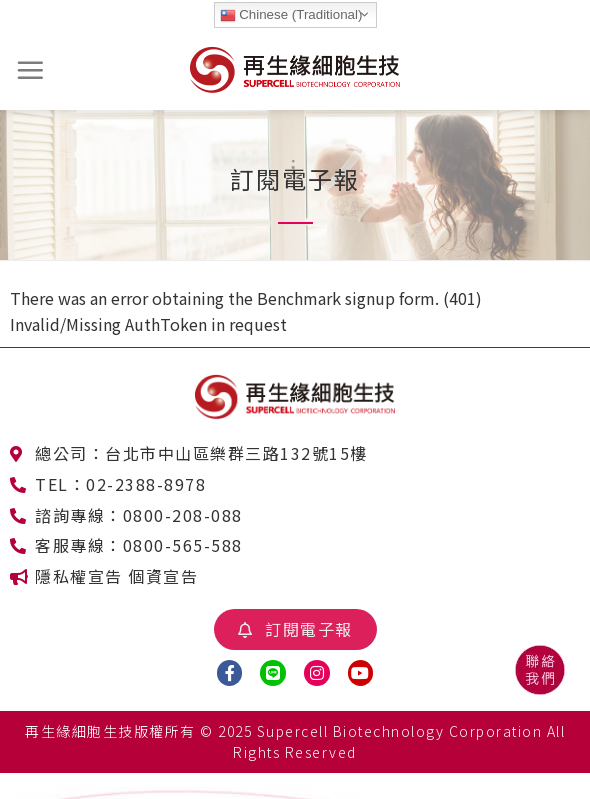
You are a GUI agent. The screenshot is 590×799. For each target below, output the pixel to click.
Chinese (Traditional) (291, 15)
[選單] (31, 70)
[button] (295, 629)
